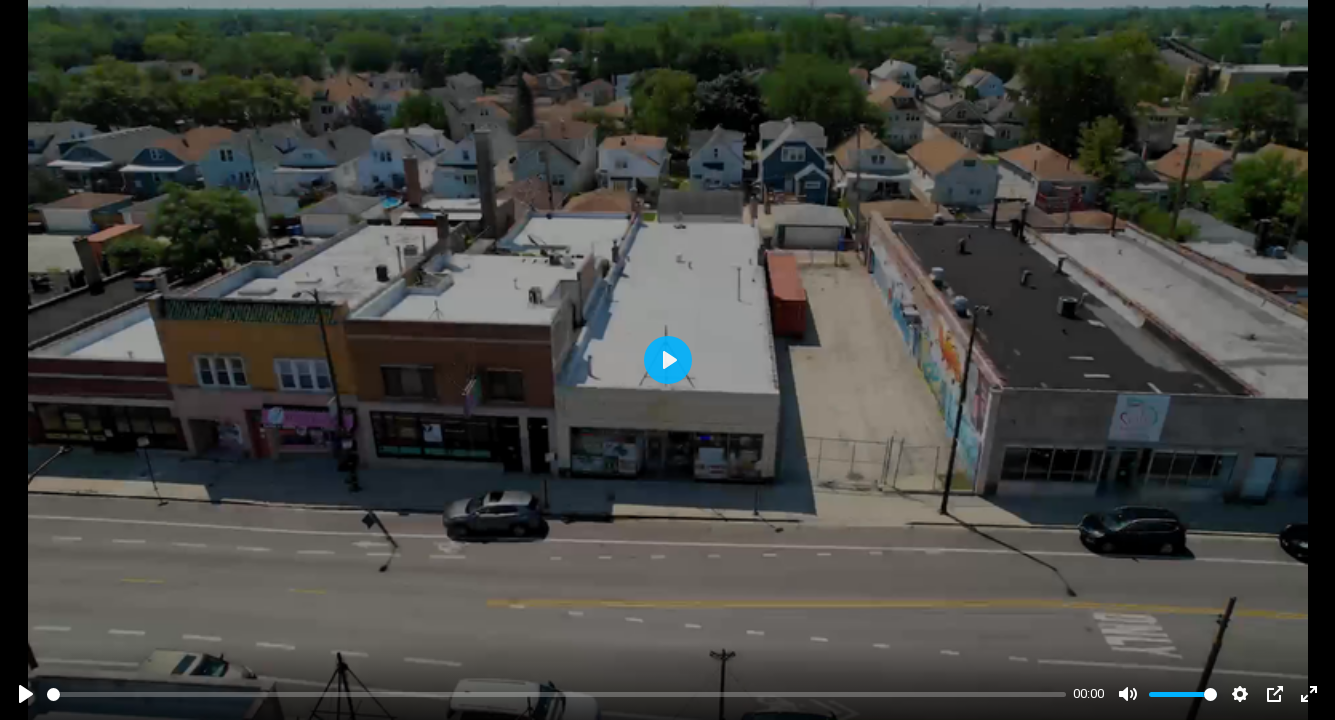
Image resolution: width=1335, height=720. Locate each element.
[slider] (556, 694)
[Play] (26, 694)
